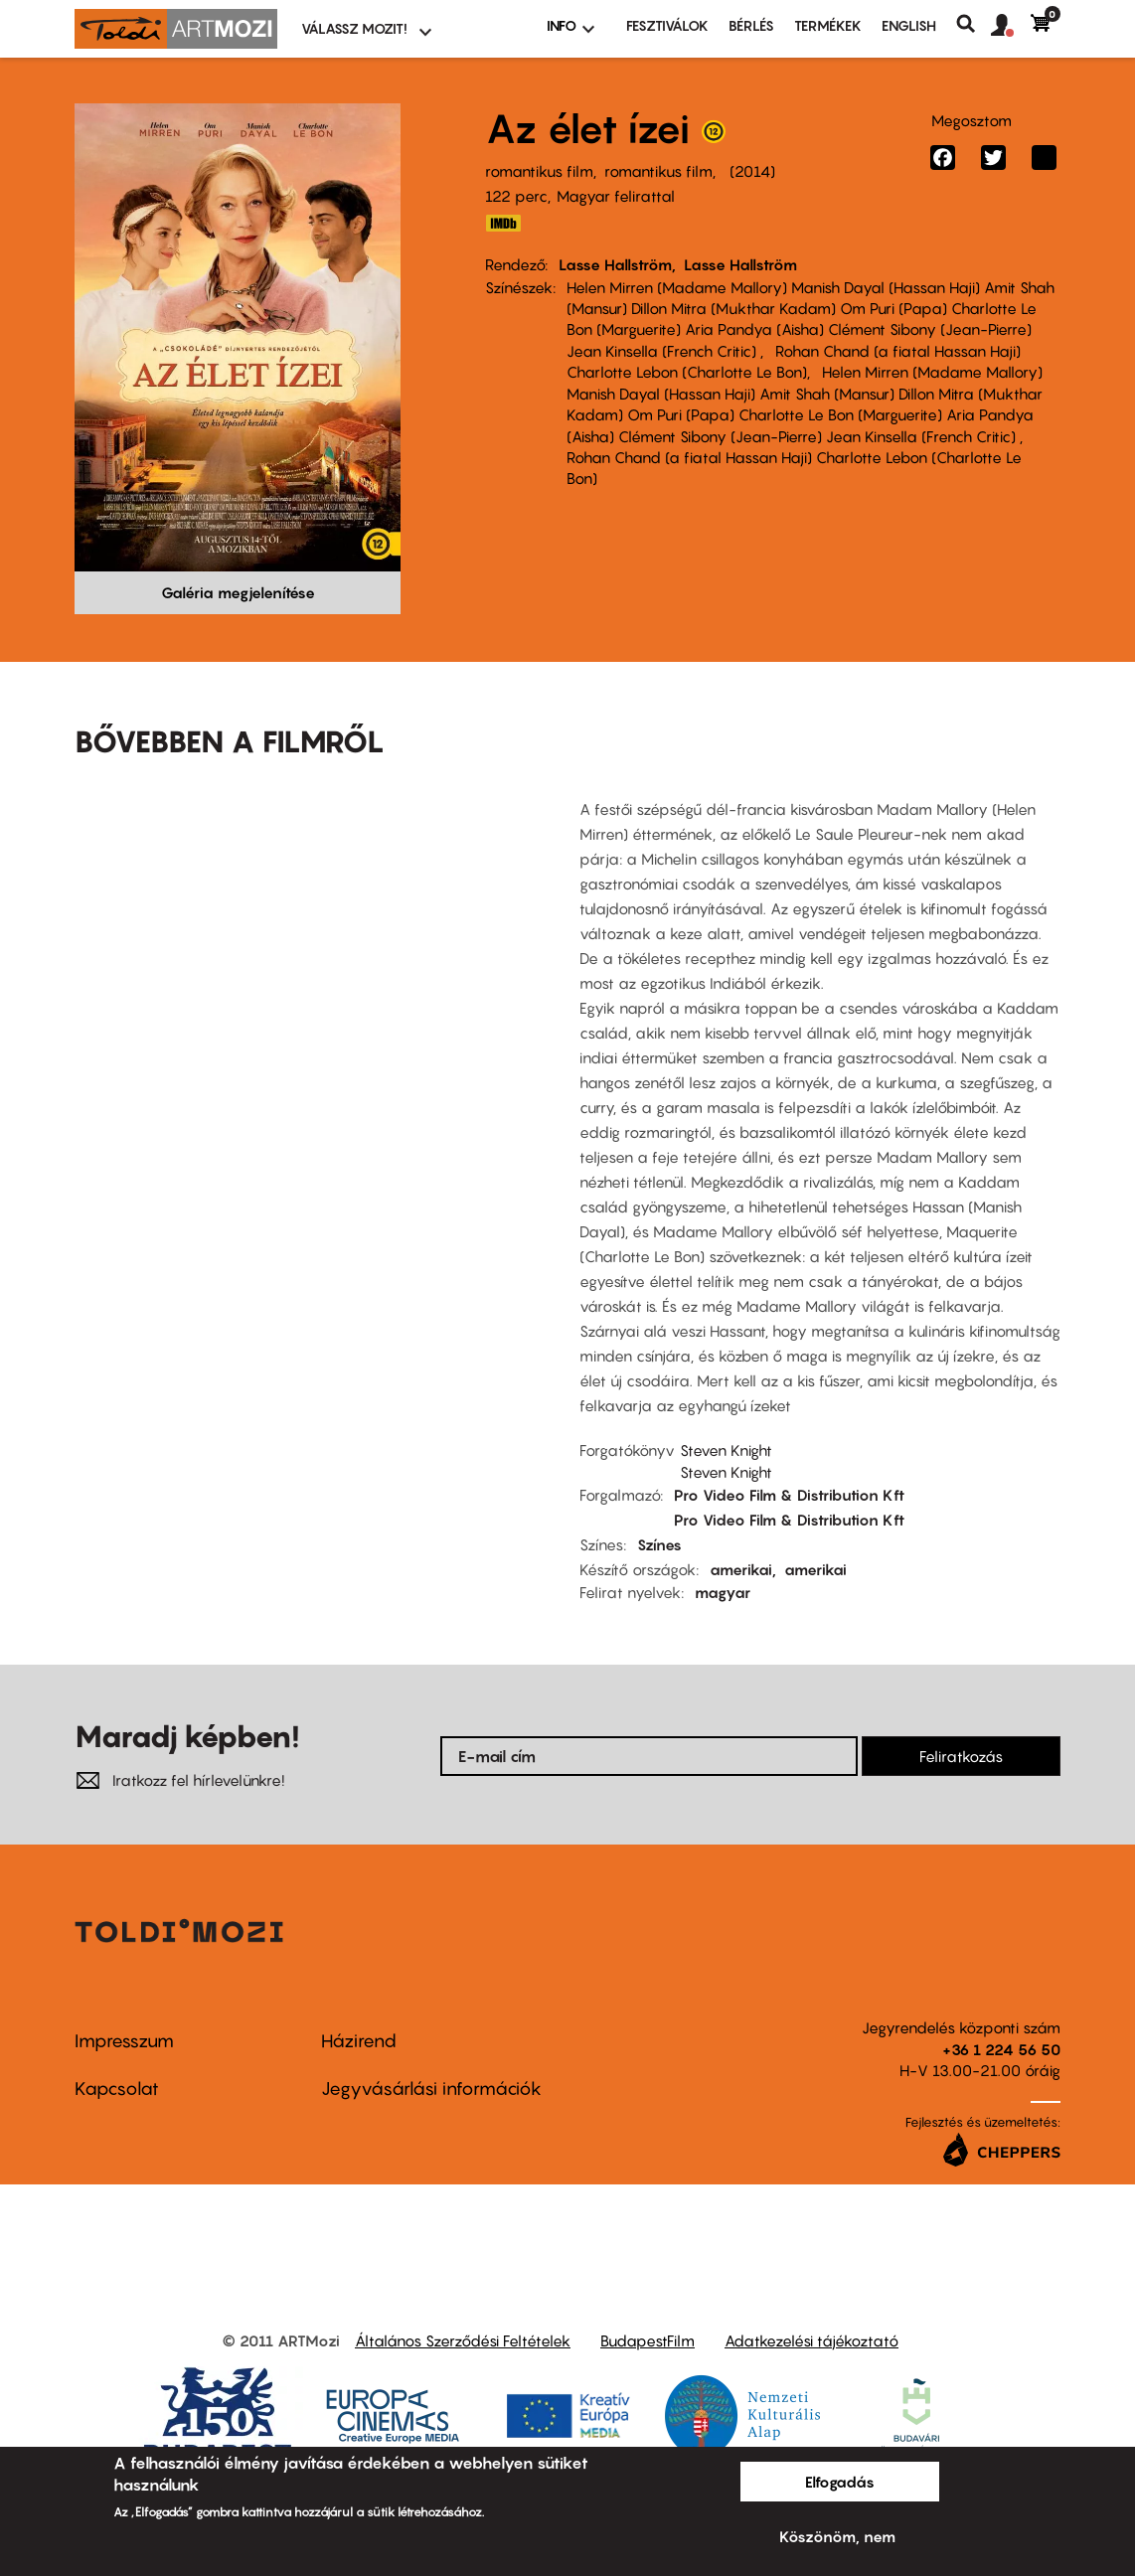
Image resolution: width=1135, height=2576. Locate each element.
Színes (659, 1544)
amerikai (741, 1569)
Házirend (359, 2040)
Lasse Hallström (615, 264)
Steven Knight (726, 1450)
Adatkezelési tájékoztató (811, 2340)
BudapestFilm (647, 2340)
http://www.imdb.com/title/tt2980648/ (503, 223)
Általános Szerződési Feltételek (462, 2340)
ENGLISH (909, 25)
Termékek (828, 25)
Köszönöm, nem (837, 2536)
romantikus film (539, 171)
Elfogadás (840, 2482)
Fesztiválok (667, 25)
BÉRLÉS (751, 25)
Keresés (973, 24)
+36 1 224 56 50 (1001, 2049)
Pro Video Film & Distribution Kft (789, 1495)
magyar (722, 1592)
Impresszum (124, 2040)
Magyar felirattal (616, 196)
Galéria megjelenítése (238, 592)
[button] (1011, 26)
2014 (752, 171)
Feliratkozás (961, 1756)
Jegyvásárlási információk (431, 2088)
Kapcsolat (117, 2088)
